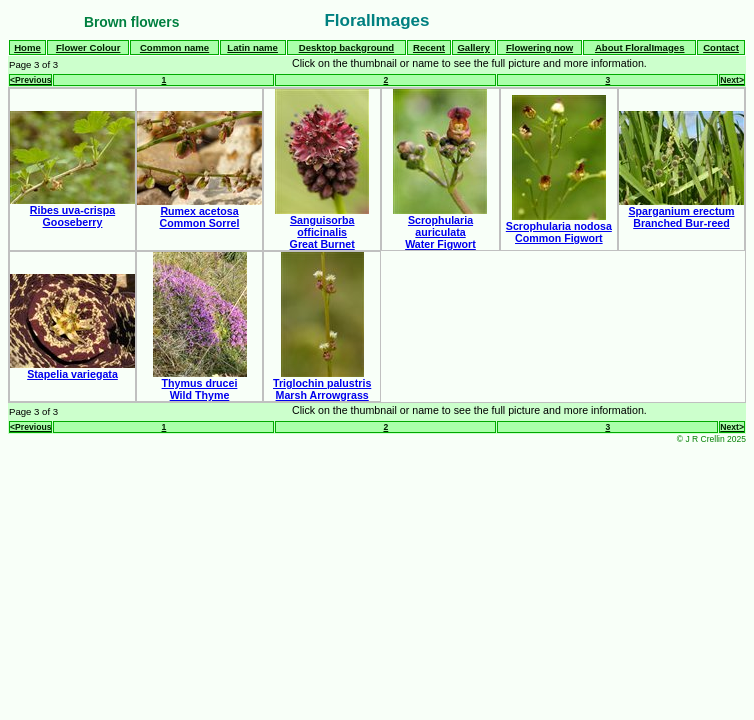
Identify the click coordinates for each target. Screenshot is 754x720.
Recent (429, 47)
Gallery (473, 47)
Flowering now (539, 47)
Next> (732, 80)
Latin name (252, 47)
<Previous (30, 80)
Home (27, 47)
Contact (721, 47)
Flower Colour (88, 47)
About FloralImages (640, 47)
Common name (174, 47)
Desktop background (346, 47)
